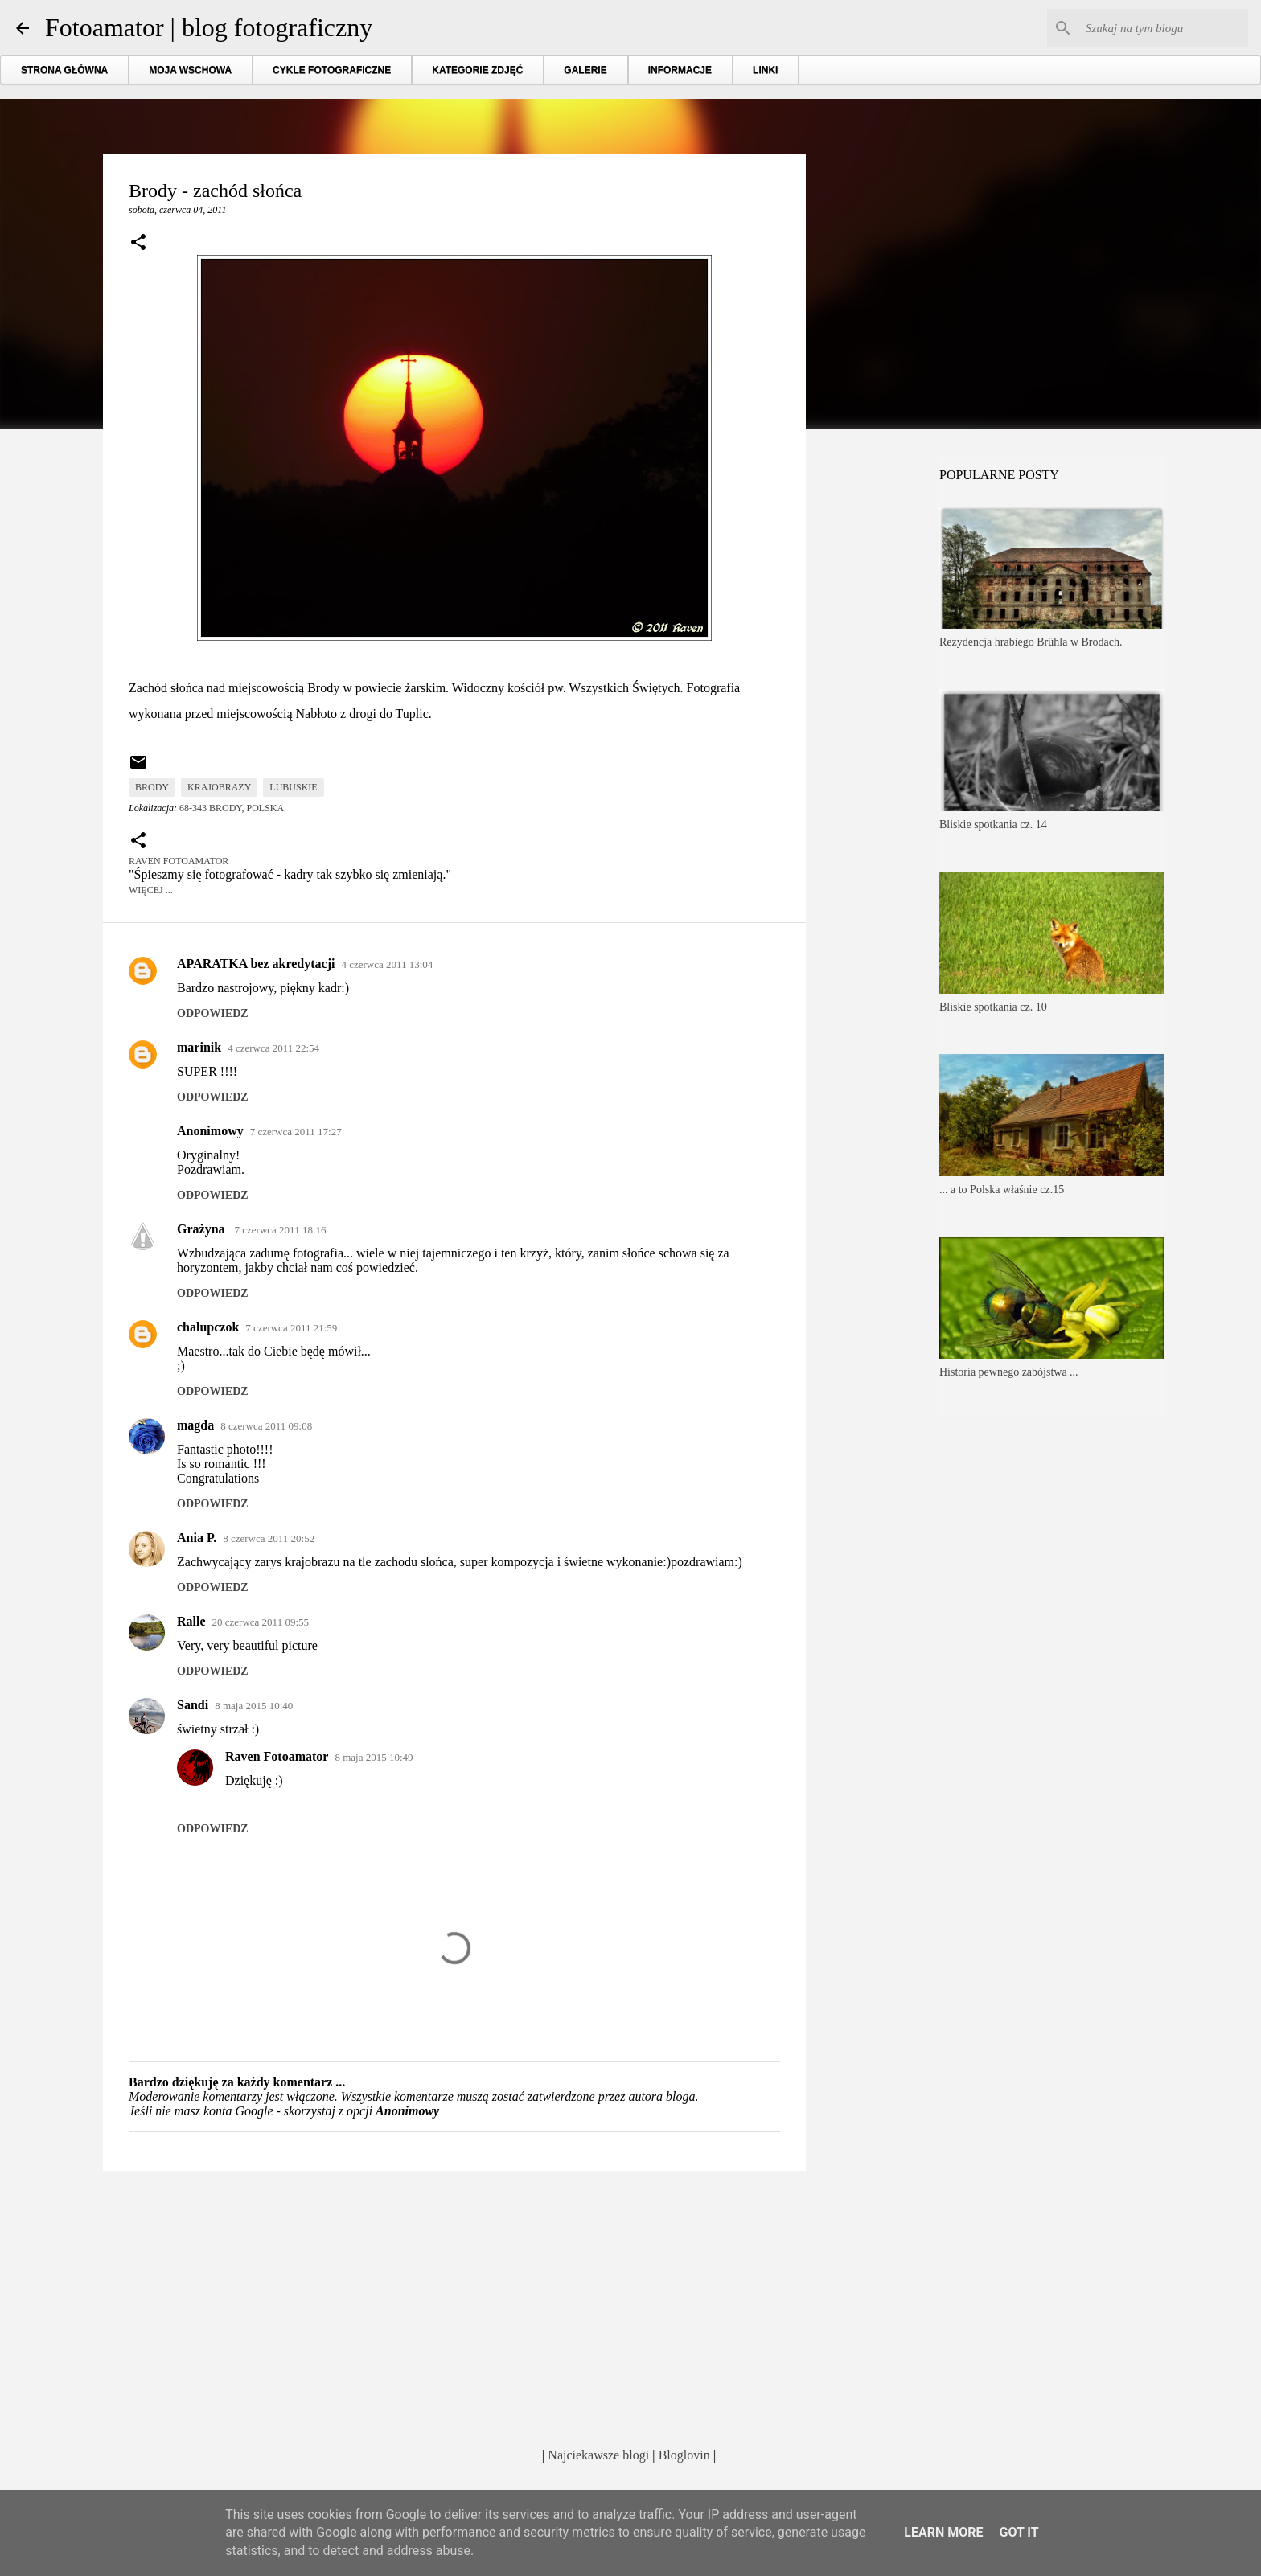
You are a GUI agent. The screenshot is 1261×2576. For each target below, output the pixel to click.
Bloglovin (684, 2455)
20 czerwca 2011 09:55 (260, 1622)
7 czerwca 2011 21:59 (291, 1328)
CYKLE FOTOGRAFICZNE (332, 70)
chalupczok (208, 1327)
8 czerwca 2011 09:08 (266, 1426)
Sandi (192, 1705)
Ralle (191, 1621)
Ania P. (196, 1537)
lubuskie (293, 787)
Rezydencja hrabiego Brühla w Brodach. (1030, 642)
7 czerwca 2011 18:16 (281, 1230)
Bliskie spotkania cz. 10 (993, 1007)
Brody (152, 787)
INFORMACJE (680, 70)
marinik (199, 1047)
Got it (1018, 2532)
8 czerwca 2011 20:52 (268, 1538)
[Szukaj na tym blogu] (1163, 28)
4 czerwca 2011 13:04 (387, 964)
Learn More (943, 2532)
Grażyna (202, 1229)
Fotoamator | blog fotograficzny (208, 27)
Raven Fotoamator (276, 1756)
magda (195, 1425)
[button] (138, 243)
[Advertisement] (454, 2307)
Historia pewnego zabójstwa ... (1008, 1372)
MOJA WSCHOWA (190, 70)
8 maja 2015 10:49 (374, 1757)
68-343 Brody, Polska (231, 808)
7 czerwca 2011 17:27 (296, 1132)
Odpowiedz (213, 1013)
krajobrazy (219, 787)
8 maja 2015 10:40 (254, 1706)
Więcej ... (151, 890)
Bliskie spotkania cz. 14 (993, 824)
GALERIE (585, 70)
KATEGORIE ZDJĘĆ (477, 70)
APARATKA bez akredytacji (256, 963)
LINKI (765, 70)
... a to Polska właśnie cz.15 (1001, 1189)
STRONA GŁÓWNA (64, 70)
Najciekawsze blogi (598, 2455)
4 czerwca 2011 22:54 (273, 1048)
